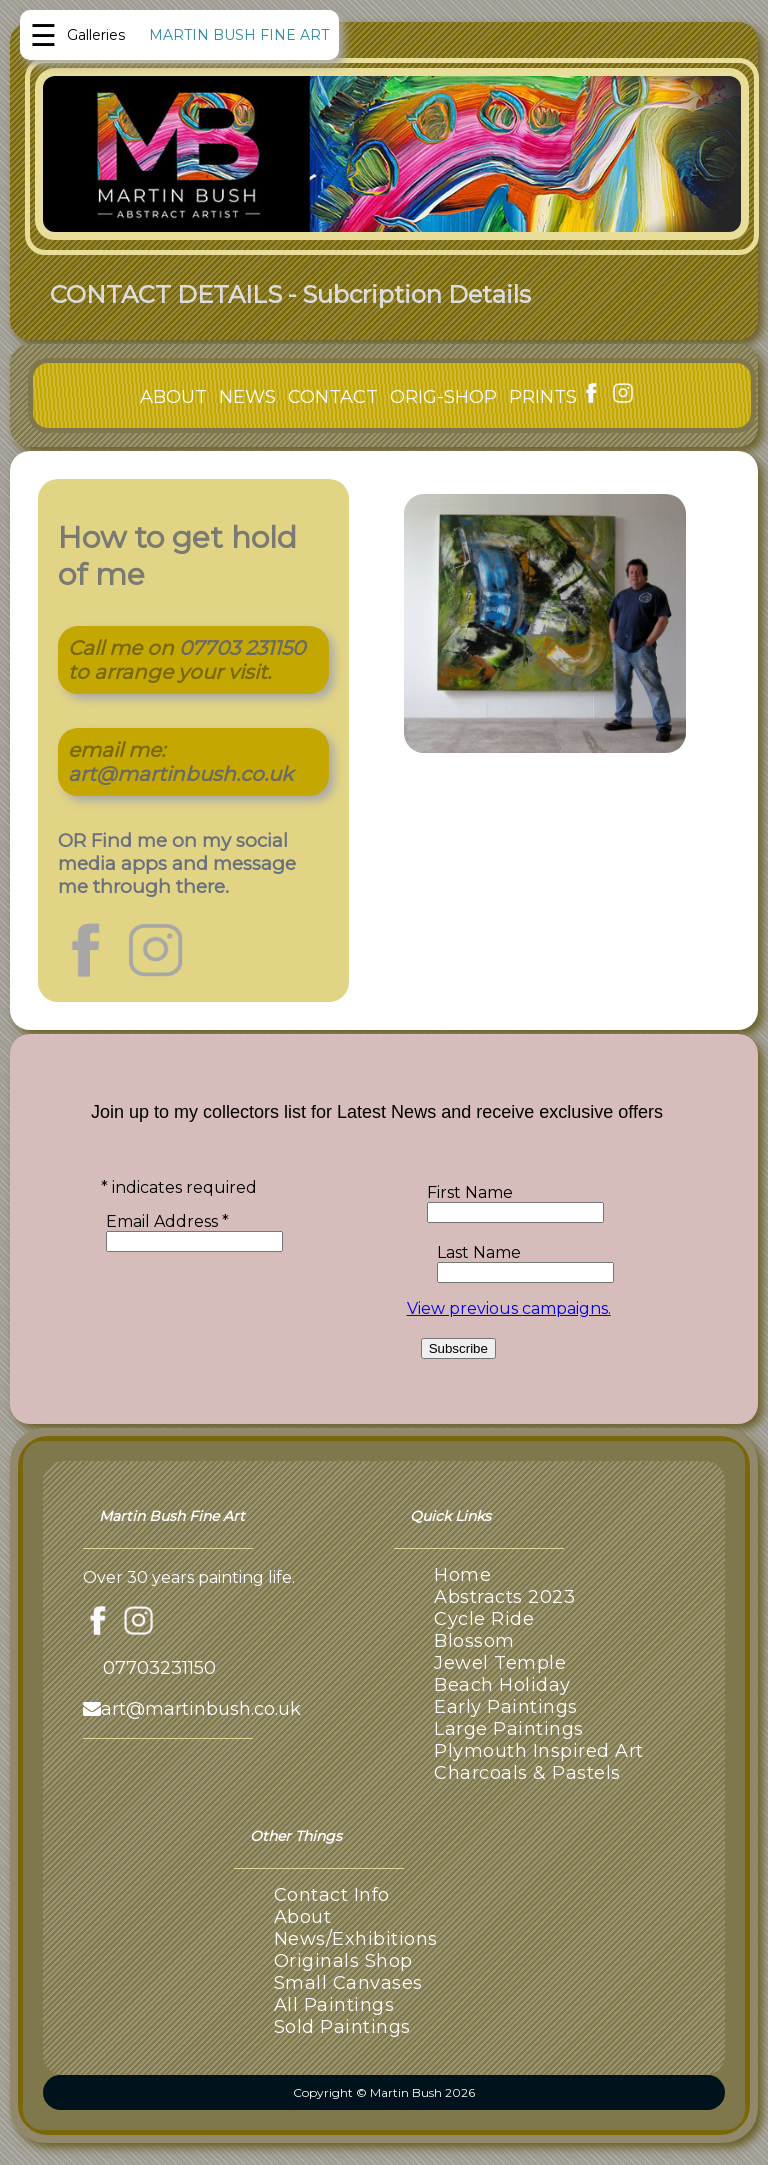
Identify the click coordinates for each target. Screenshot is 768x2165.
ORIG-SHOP (443, 397)
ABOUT (173, 397)
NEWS (247, 397)
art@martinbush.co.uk (180, 774)
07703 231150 (242, 648)
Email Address (167, 1221)
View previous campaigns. (509, 1308)
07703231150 (159, 1668)
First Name (470, 1192)
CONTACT (333, 397)
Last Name (479, 1252)
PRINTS (543, 397)
